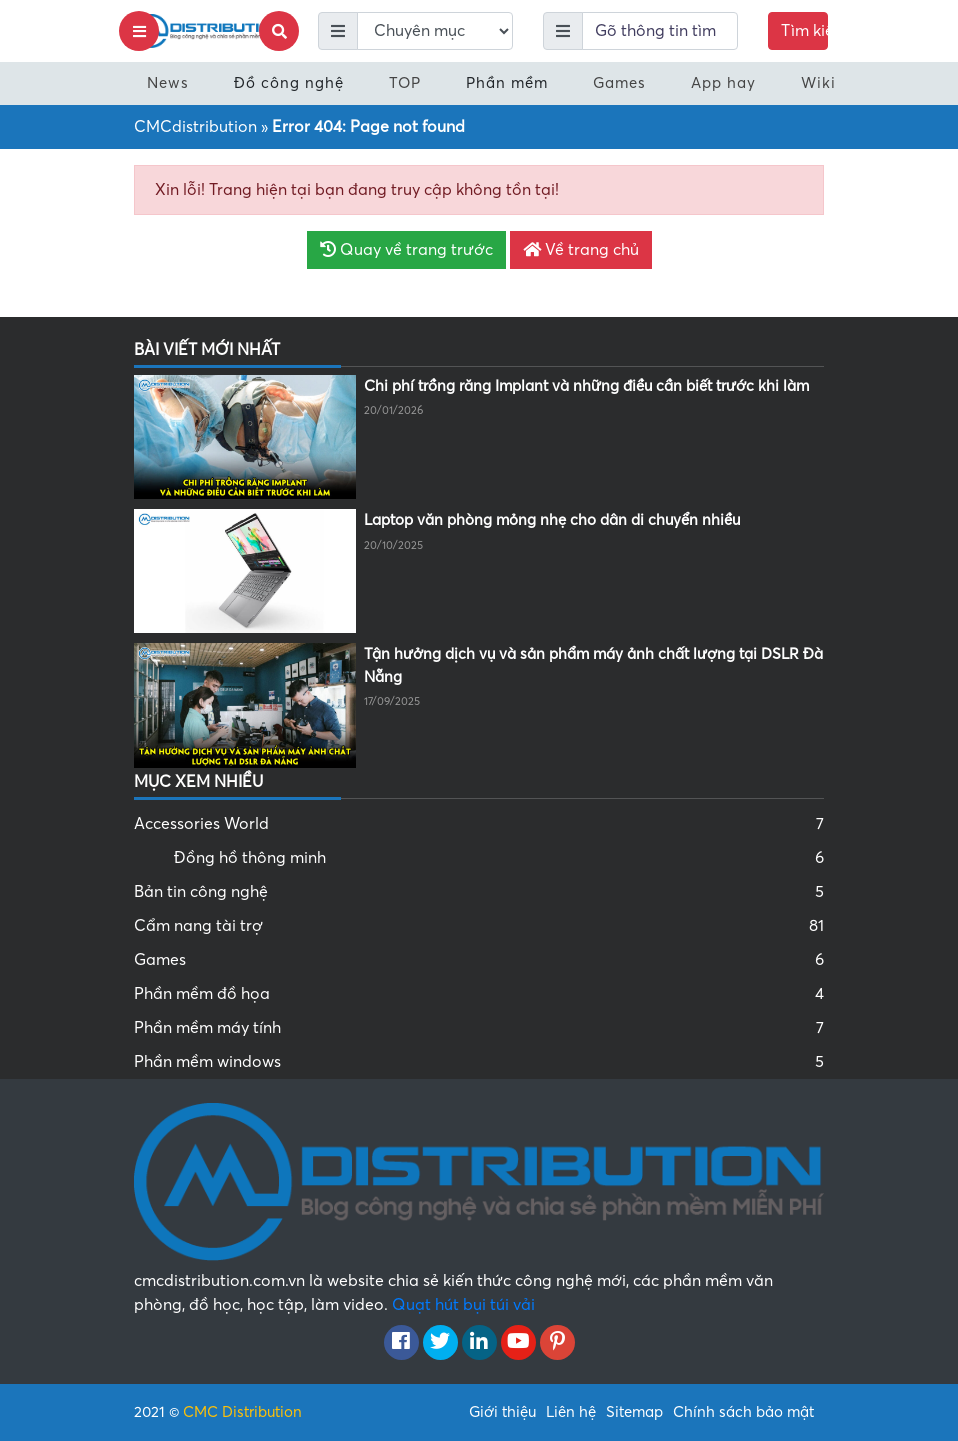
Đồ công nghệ (289, 83)
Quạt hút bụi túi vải (463, 1305)
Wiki (818, 83)
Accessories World (479, 824)
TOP (405, 83)
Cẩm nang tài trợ (479, 926)
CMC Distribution (242, 1412)
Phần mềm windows (479, 1062)
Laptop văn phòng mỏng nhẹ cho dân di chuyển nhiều (552, 520)
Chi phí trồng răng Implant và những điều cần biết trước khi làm (586, 386)
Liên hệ (571, 1412)
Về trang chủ (581, 250)
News (168, 83)
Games (619, 83)
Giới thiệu (502, 1412)
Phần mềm (507, 83)
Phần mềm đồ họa (479, 994)
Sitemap (634, 1412)
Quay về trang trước (406, 250)
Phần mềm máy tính (479, 1028)
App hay (723, 83)
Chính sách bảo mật (743, 1412)
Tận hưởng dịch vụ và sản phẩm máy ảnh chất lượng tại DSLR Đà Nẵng (593, 665)
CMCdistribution (195, 127)
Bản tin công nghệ (479, 892)
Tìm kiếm (804, 31)
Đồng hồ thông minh (499, 858)
